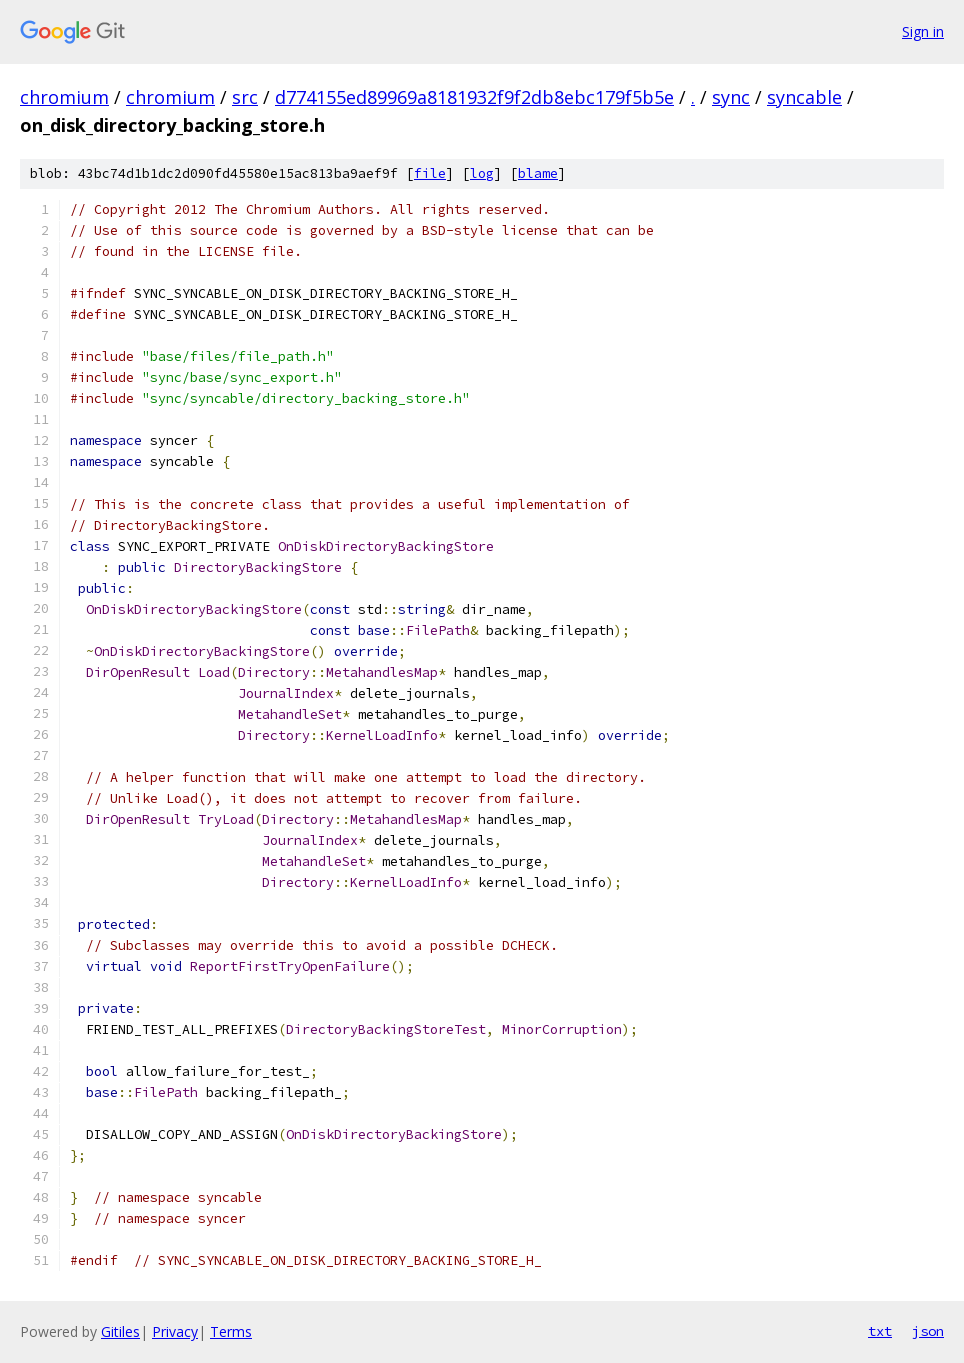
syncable (804, 97)
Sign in (923, 31)
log (482, 173)
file (430, 173)
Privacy (175, 1331)
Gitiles (120, 1331)
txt (880, 1331)
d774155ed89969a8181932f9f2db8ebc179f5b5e (474, 97)
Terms (231, 1331)
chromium (64, 97)
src (245, 97)
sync (731, 97)
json (928, 1331)
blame (538, 173)
